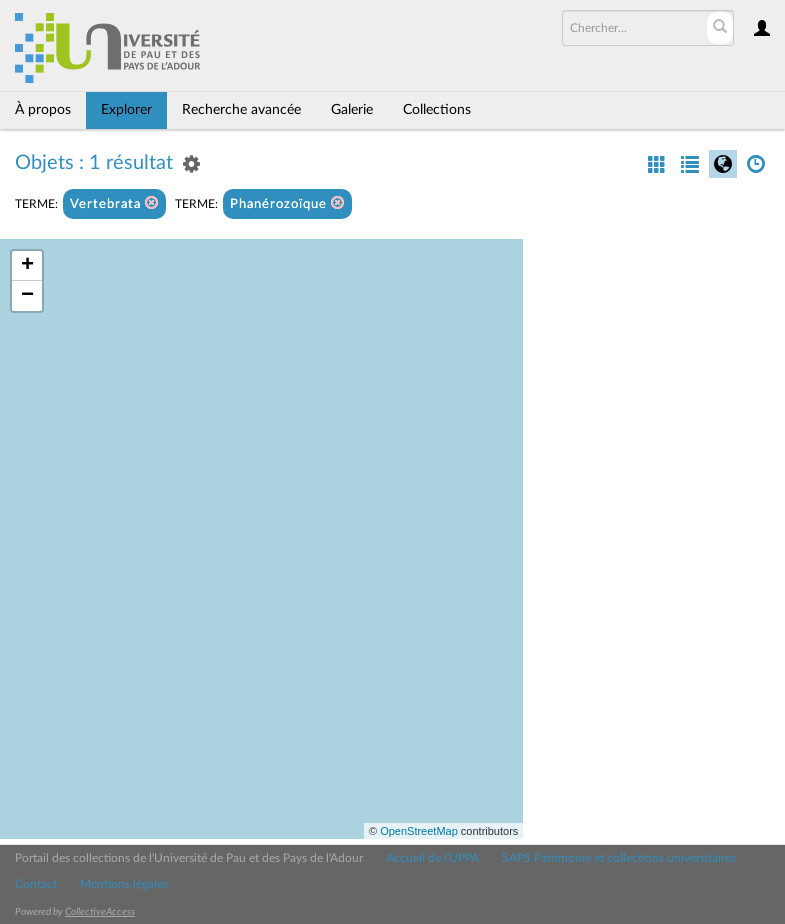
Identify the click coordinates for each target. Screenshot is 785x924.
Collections (437, 110)
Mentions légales (124, 884)
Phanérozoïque (287, 203)
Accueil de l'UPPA (432, 858)
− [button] (27, 296)
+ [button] (27, 266)
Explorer (126, 110)
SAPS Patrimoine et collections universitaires (619, 858)
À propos (43, 110)
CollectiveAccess (100, 912)
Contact (36, 884)
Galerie (352, 110)
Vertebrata (114, 203)
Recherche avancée (241, 110)
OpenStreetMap (419, 831)
